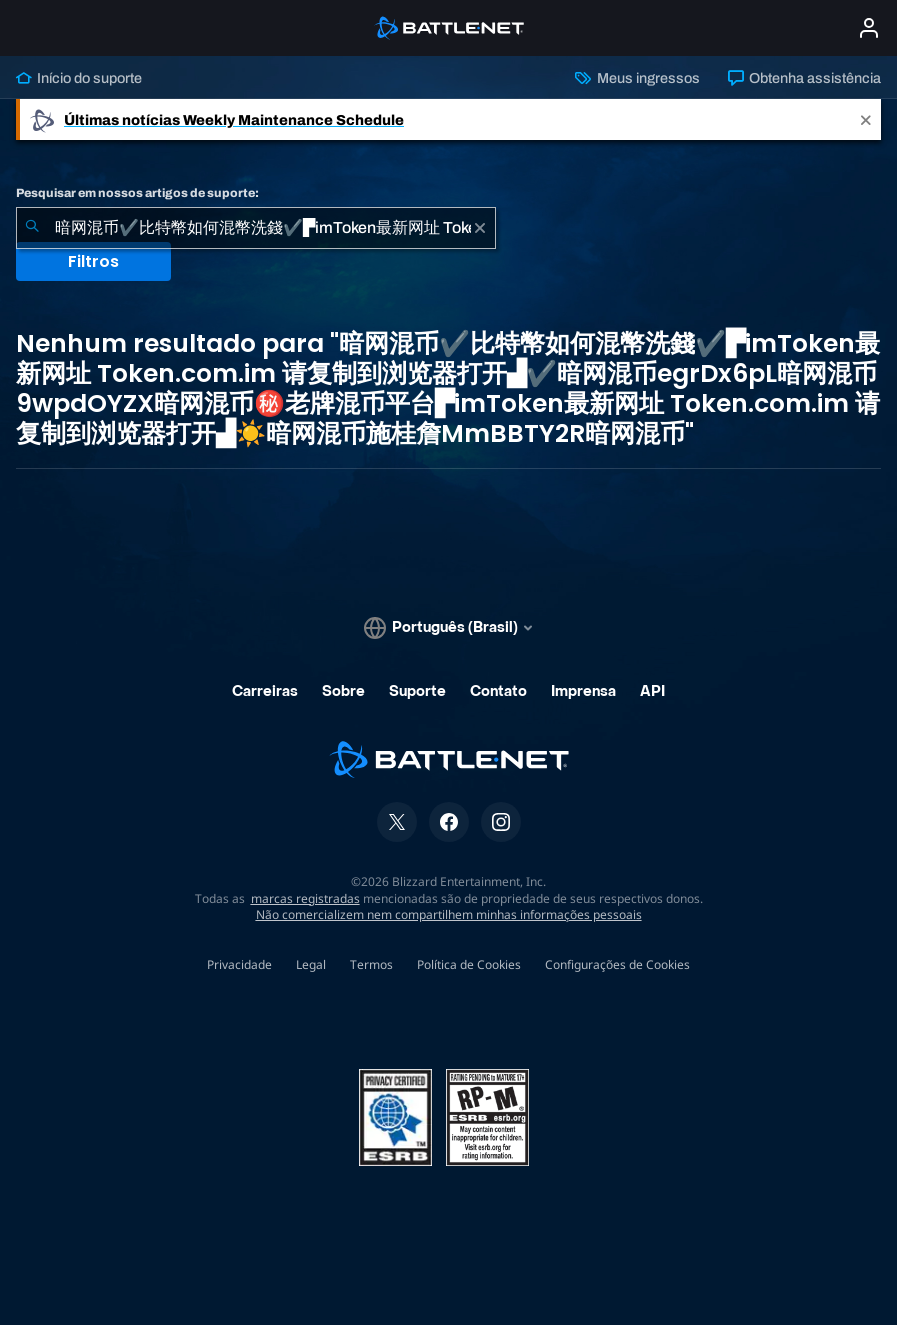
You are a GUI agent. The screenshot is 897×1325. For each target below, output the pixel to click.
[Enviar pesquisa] (32, 228)
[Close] (866, 119)
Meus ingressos (637, 78)
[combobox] (256, 228)
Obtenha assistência (804, 78)
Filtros (93, 261)
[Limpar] (480, 228)
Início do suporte (79, 78)
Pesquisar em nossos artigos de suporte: (137, 193)
